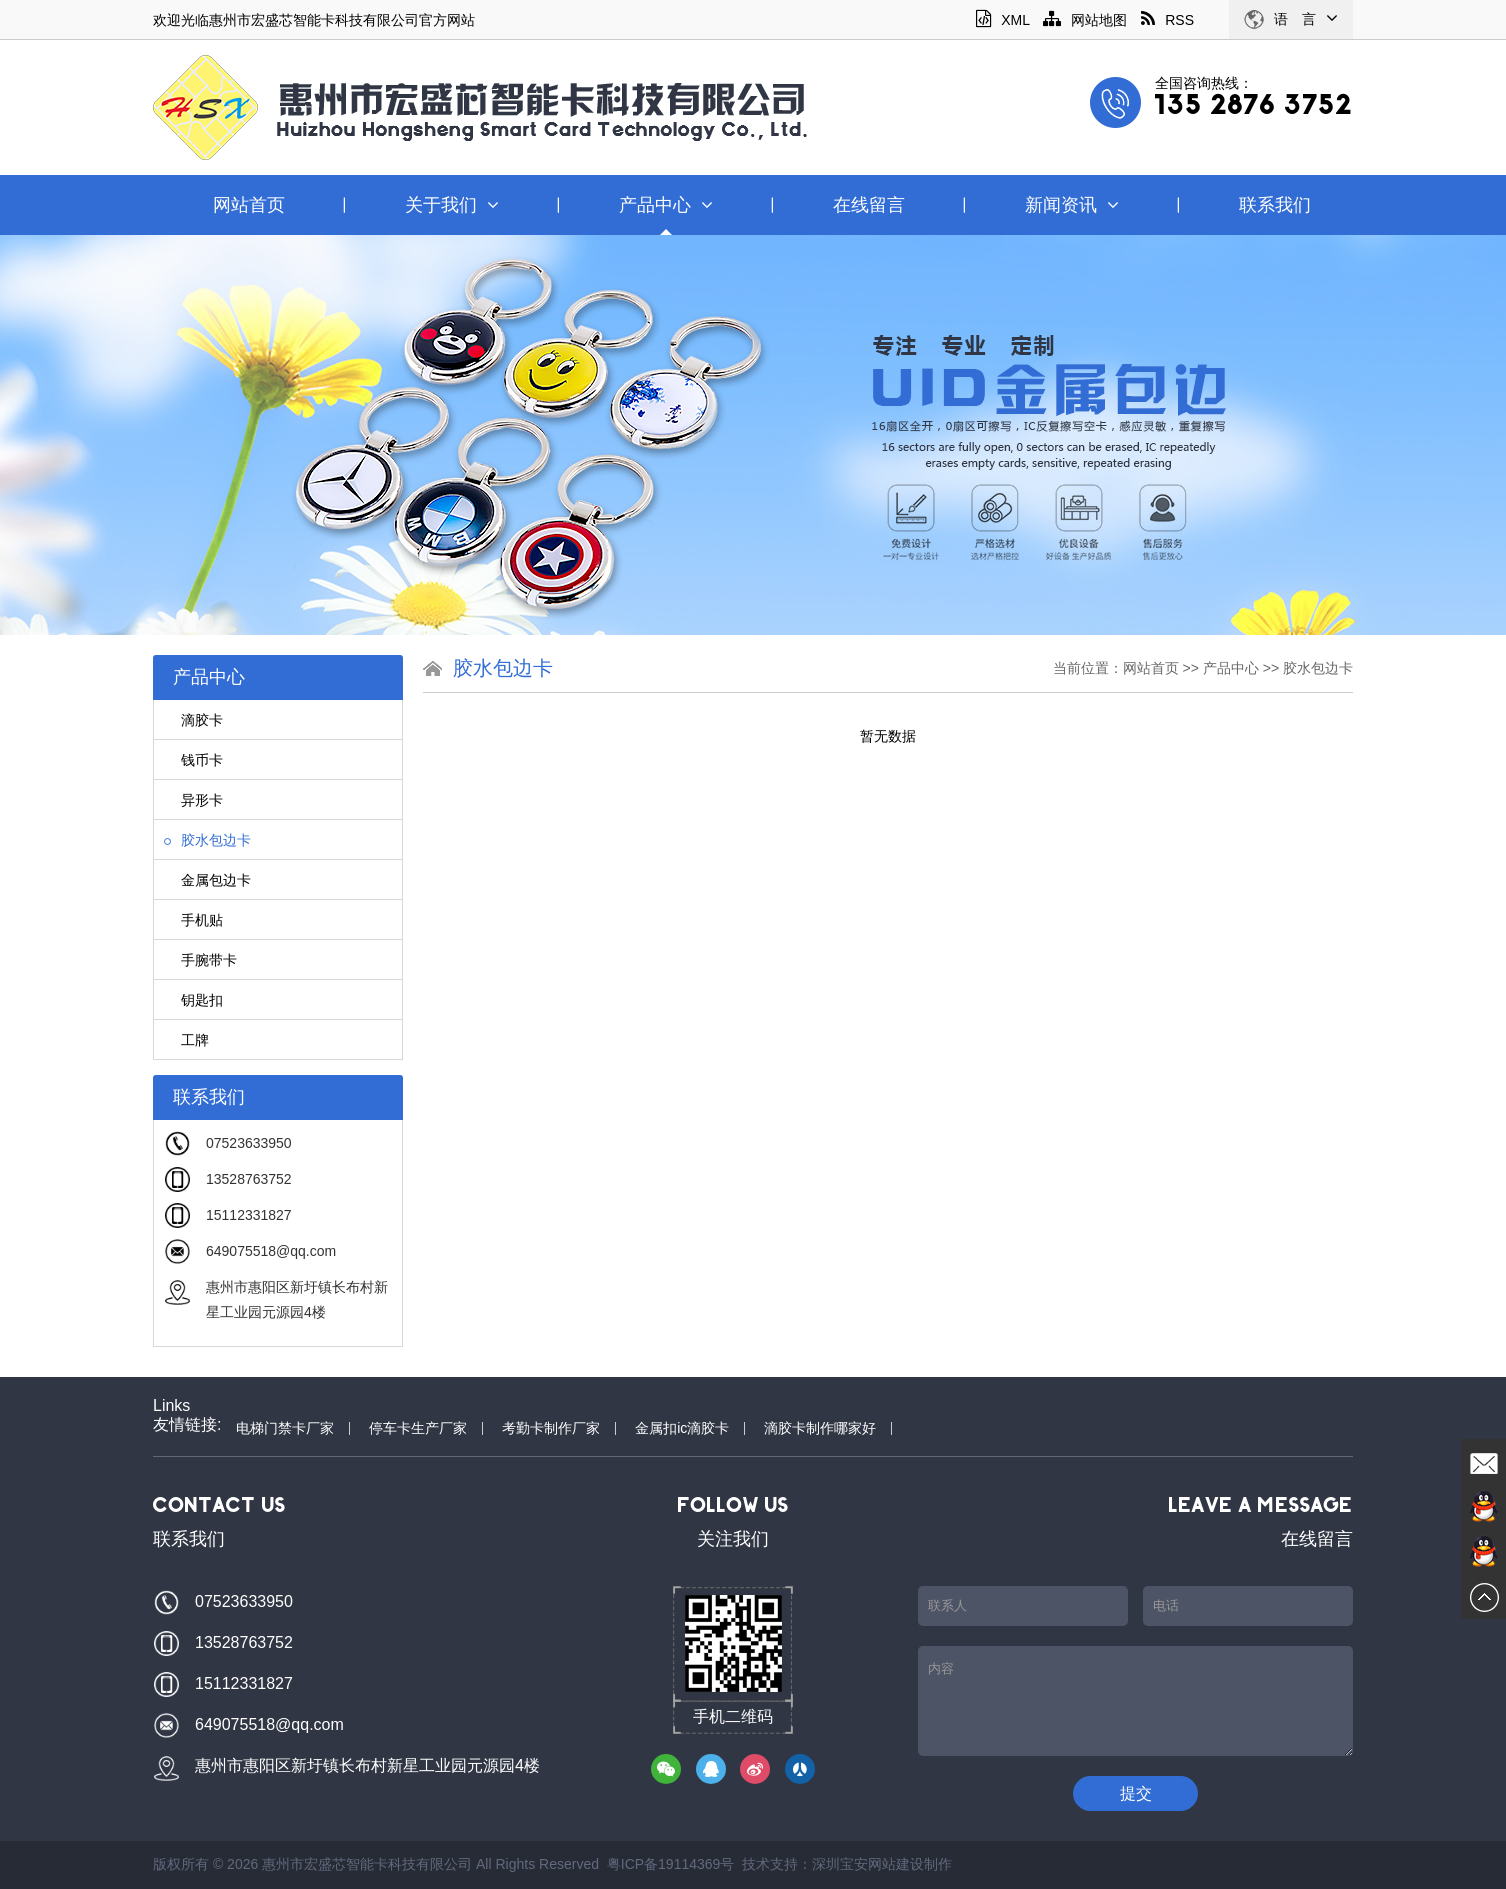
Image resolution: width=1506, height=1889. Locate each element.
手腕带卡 (200, 960)
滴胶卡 (193, 720)
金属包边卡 (207, 880)
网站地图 (1085, 20)
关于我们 (452, 205)
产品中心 (666, 205)
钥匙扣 (193, 1000)
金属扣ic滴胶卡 (682, 1428)
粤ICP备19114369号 (671, 1864)
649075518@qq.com (271, 1251)
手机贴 (193, 920)
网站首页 (249, 205)
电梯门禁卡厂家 (285, 1428)
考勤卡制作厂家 (551, 1428)
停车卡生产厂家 (418, 1428)
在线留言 (869, 205)
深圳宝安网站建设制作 (882, 1864)
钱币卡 (193, 760)
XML (1002, 20)
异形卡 (193, 800)
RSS (1167, 20)
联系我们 (1275, 205)
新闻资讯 (1072, 205)
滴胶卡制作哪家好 (820, 1428)
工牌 (186, 1040)
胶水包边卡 (207, 840)
